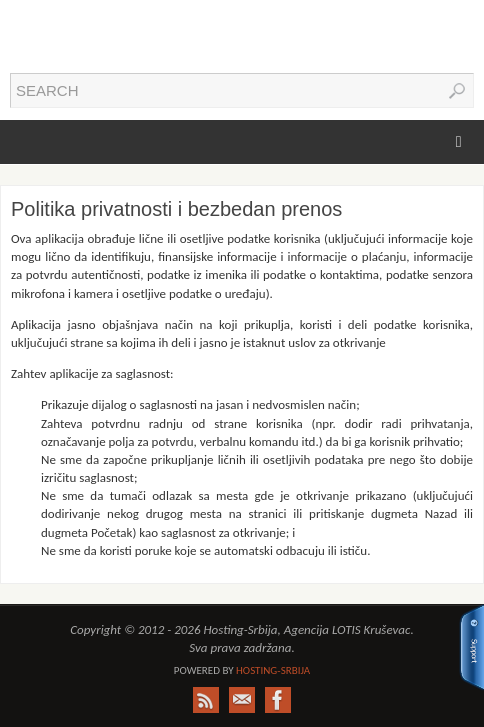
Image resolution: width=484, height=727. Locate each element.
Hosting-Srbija (273, 670)
